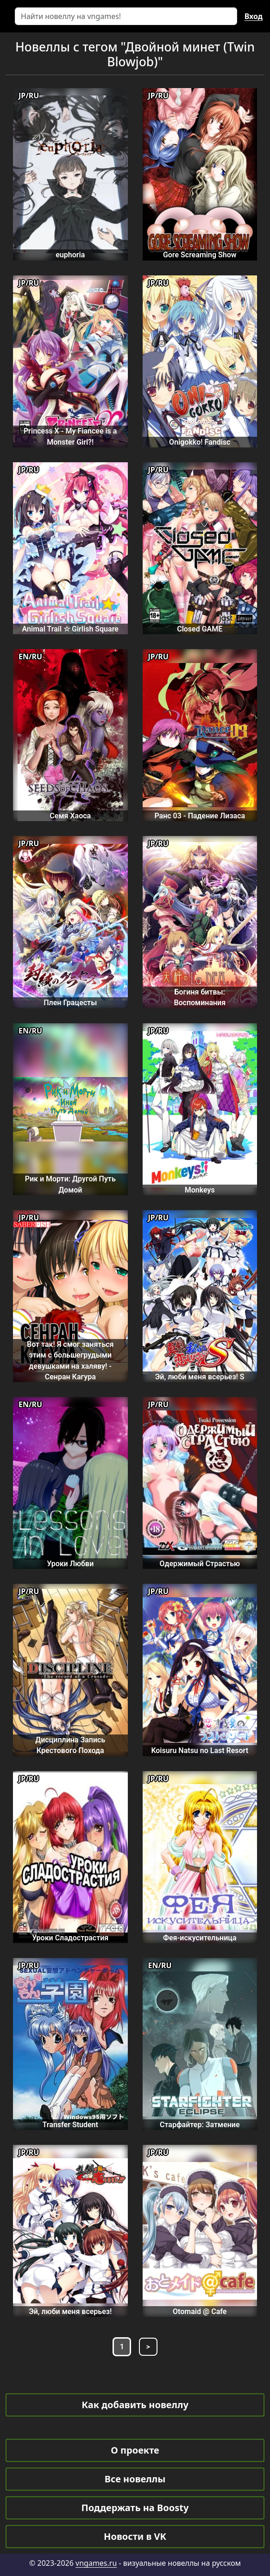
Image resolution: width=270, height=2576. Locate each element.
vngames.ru (96, 2563)
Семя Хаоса (70, 815)
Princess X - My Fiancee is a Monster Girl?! (70, 436)
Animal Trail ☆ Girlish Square (70, 629)
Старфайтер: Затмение (200, 2124)
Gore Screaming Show (200, 254)
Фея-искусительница (200, 1937)
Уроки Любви (70, 1563)
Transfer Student (70, 2124)
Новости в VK (135, 2536)
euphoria (70, 254)
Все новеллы (135, 2479)
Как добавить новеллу (135, 2404)
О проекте (135, 2450)
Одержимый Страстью (199, 1563)
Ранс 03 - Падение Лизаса (199, 815)
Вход (254, 16)
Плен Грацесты (70, 1002)
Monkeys (200, 1190)
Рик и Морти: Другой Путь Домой (70, 1184)
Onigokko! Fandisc (199, 442)
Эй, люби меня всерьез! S (200, 1376)
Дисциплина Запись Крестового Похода (70, 1745)
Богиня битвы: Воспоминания (200, 997)
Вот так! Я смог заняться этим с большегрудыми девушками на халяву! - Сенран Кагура (70, 1360)
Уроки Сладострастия (70, 1937)
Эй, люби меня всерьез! (70, 2311)
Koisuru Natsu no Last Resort (199, 1750)
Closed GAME (199, 629)
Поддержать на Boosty (135, 2507)
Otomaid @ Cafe (199, 2311)
